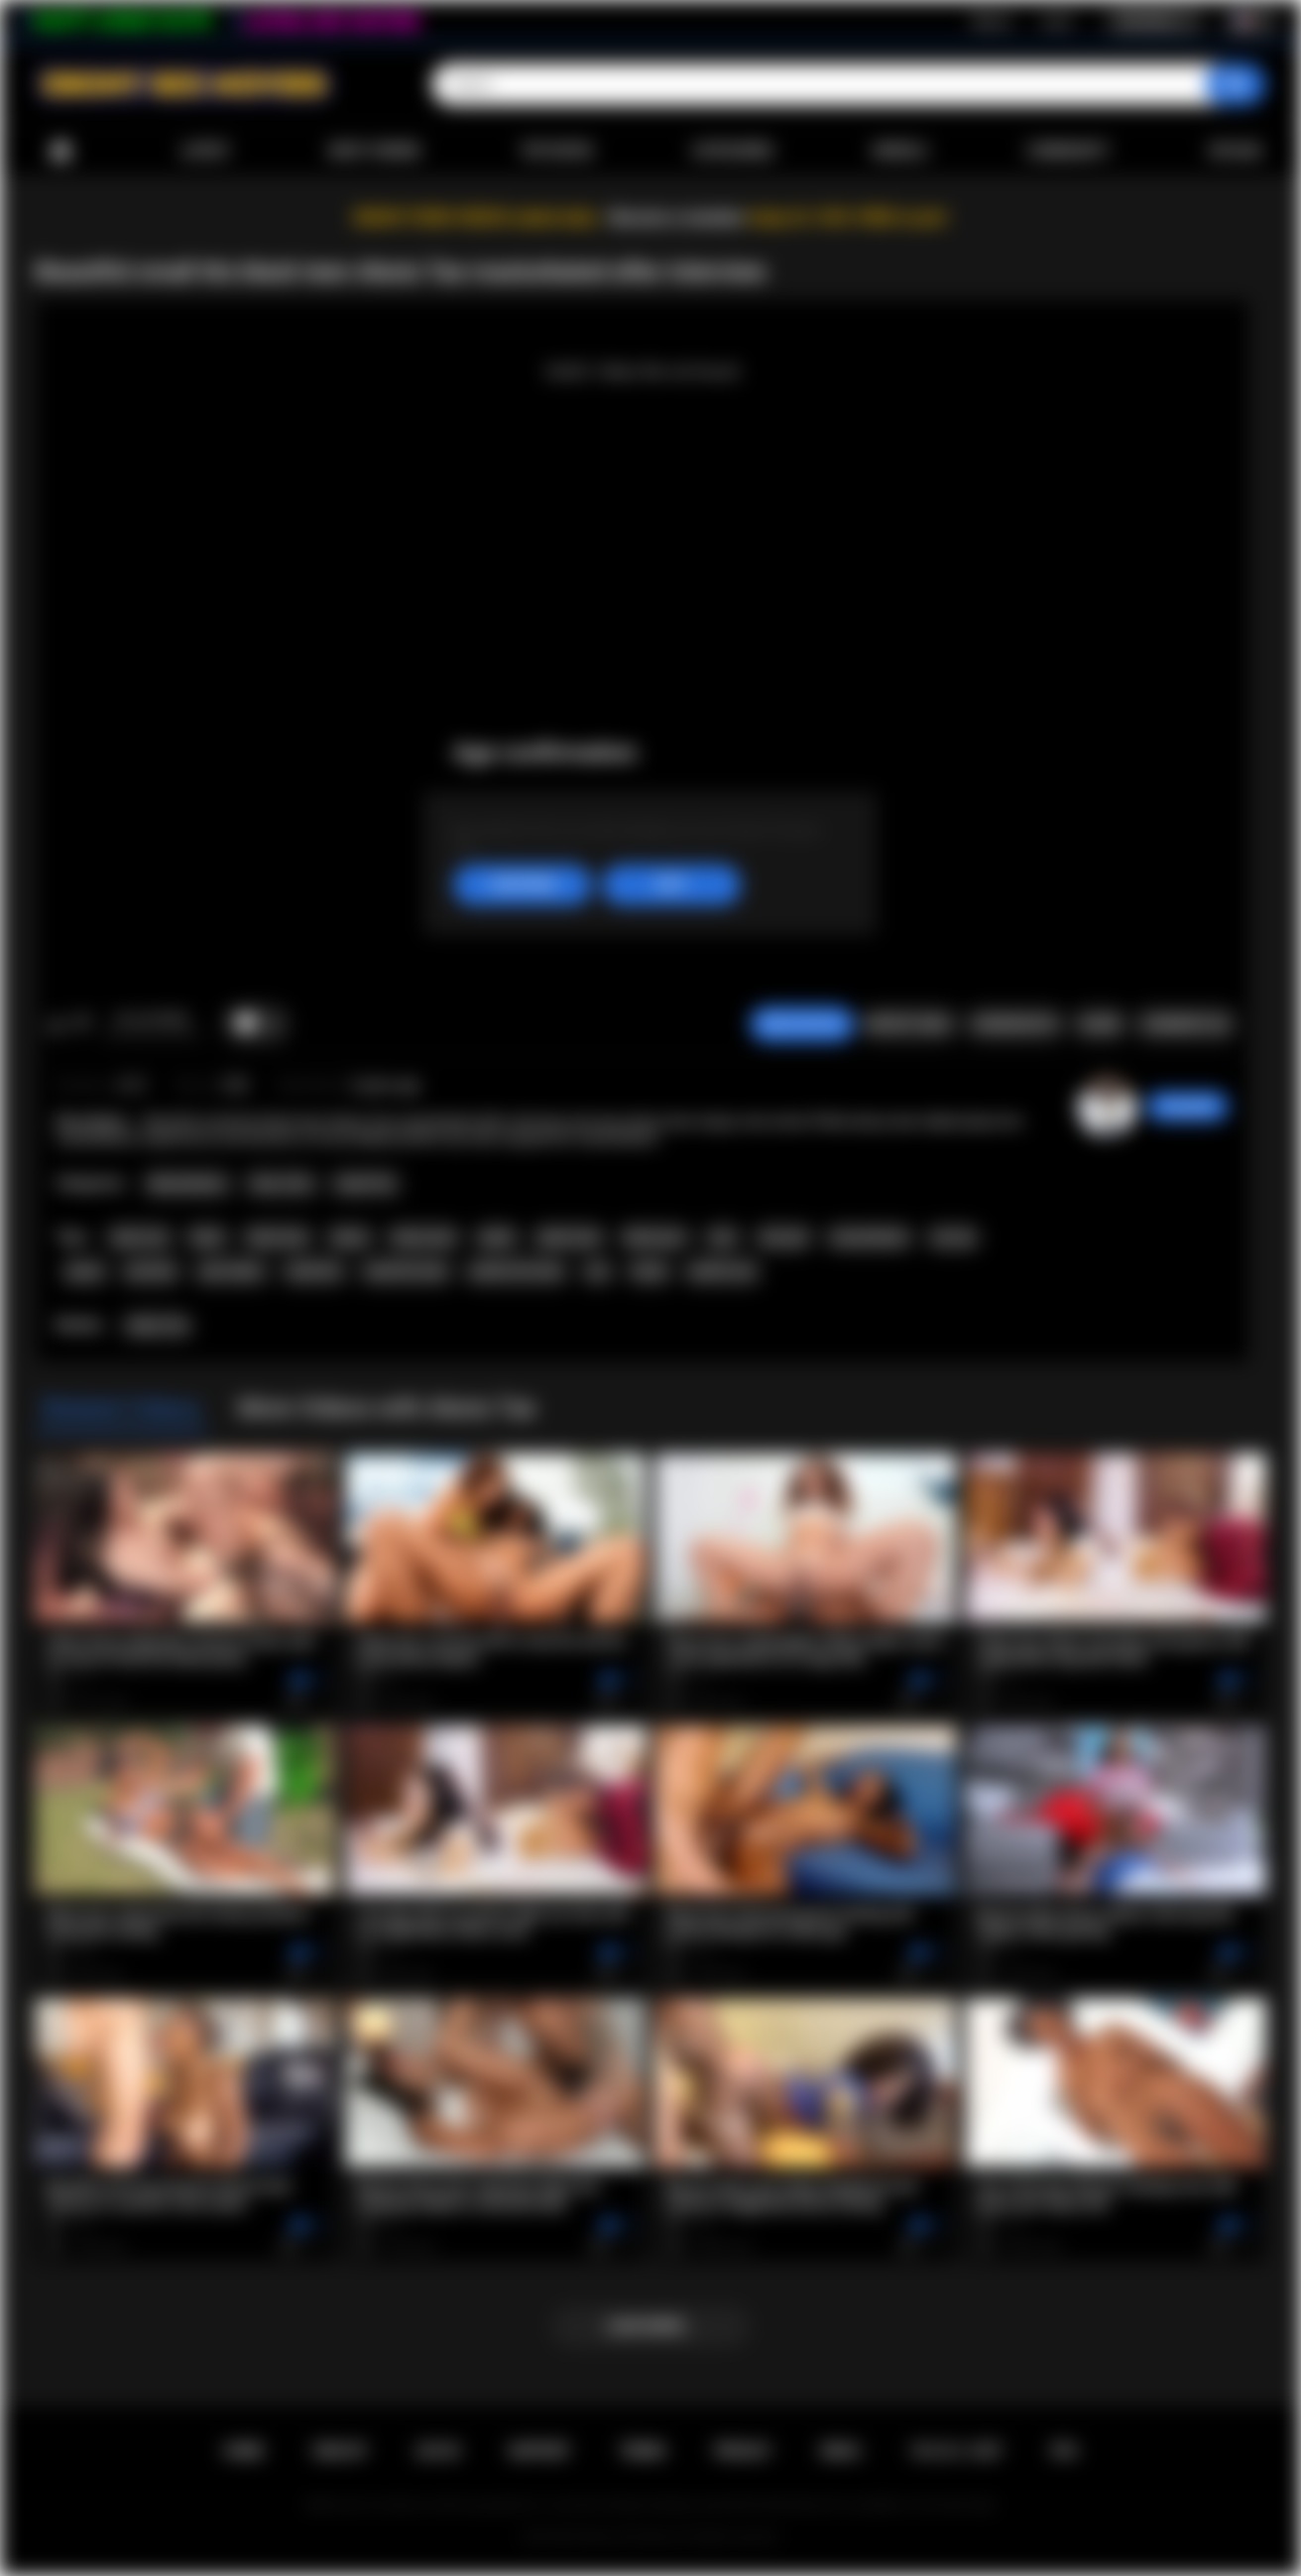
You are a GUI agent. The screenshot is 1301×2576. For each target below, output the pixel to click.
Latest (205, 151)
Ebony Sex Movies (630, 2537)
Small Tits (365, 1184)
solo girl (783, 1237)
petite (497, 1237)
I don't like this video (81, 1024)
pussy (84, 1271)
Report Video (909, 1024)
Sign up (991, 21)
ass (598, 1271)
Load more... (651, 2326)
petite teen (569, 1237)
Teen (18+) (281, 1184)
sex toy (953, 1237)
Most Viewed (374, 151)
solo (722, 1237)
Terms (642, 2451)
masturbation (869, 1237)
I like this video (56, 1024)
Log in (1056, 21)
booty (649, 1271)
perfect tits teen (516, 1271)
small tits (313, 1271)
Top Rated (556, 151)
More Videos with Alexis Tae (386, 1408)
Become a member (677, 217)
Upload (1235, 151)
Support (539, 2451)
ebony (350, 1237)
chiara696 (1187, 1106)
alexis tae (139, 1237)
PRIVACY (743, 2451)
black (207, 1237)
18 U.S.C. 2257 (956, 2451)
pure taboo (231, 1271)
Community (1067, 151)
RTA (1065, 2451)
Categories (732, 151)
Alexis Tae (157, 1326)
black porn (655, 1237)
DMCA (841, 2451)
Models (900, 151)
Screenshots (1015, 1024)
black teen (277, 1237)
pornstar (152, 1271)
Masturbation (187, 1184)
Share (1100, 1024)
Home (60, 151)
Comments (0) (1185, 1024)
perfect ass (722, 1271)
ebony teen (423, 1237)
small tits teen (405, 1271)
